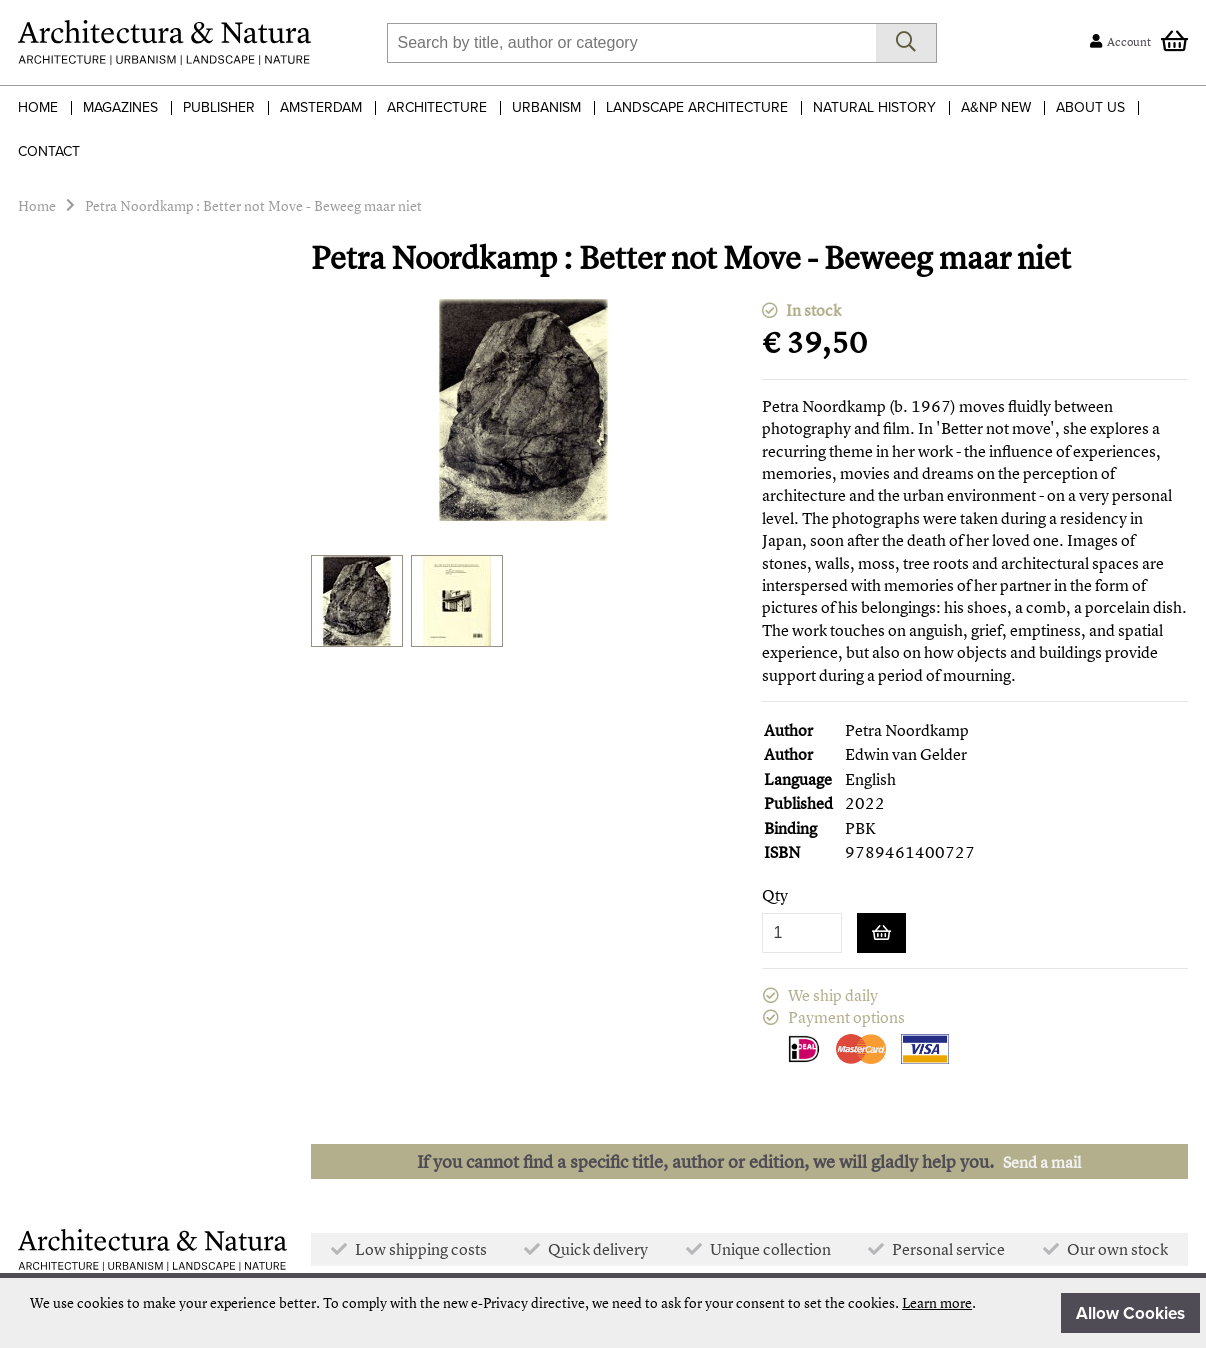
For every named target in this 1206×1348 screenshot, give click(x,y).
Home (38, 107)
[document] (615, 1313)
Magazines (120, 107)
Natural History (874, 107)
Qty (775, 895)
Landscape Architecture (697, 107)
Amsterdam (321, 107)
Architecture (437, 107)
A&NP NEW (996, 107)
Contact (49, 151)
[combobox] (631, 43)
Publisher (219, 107)
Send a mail (1042, 1162)
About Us (1090, 107)
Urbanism (546, 107)
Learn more (937, 1302)
